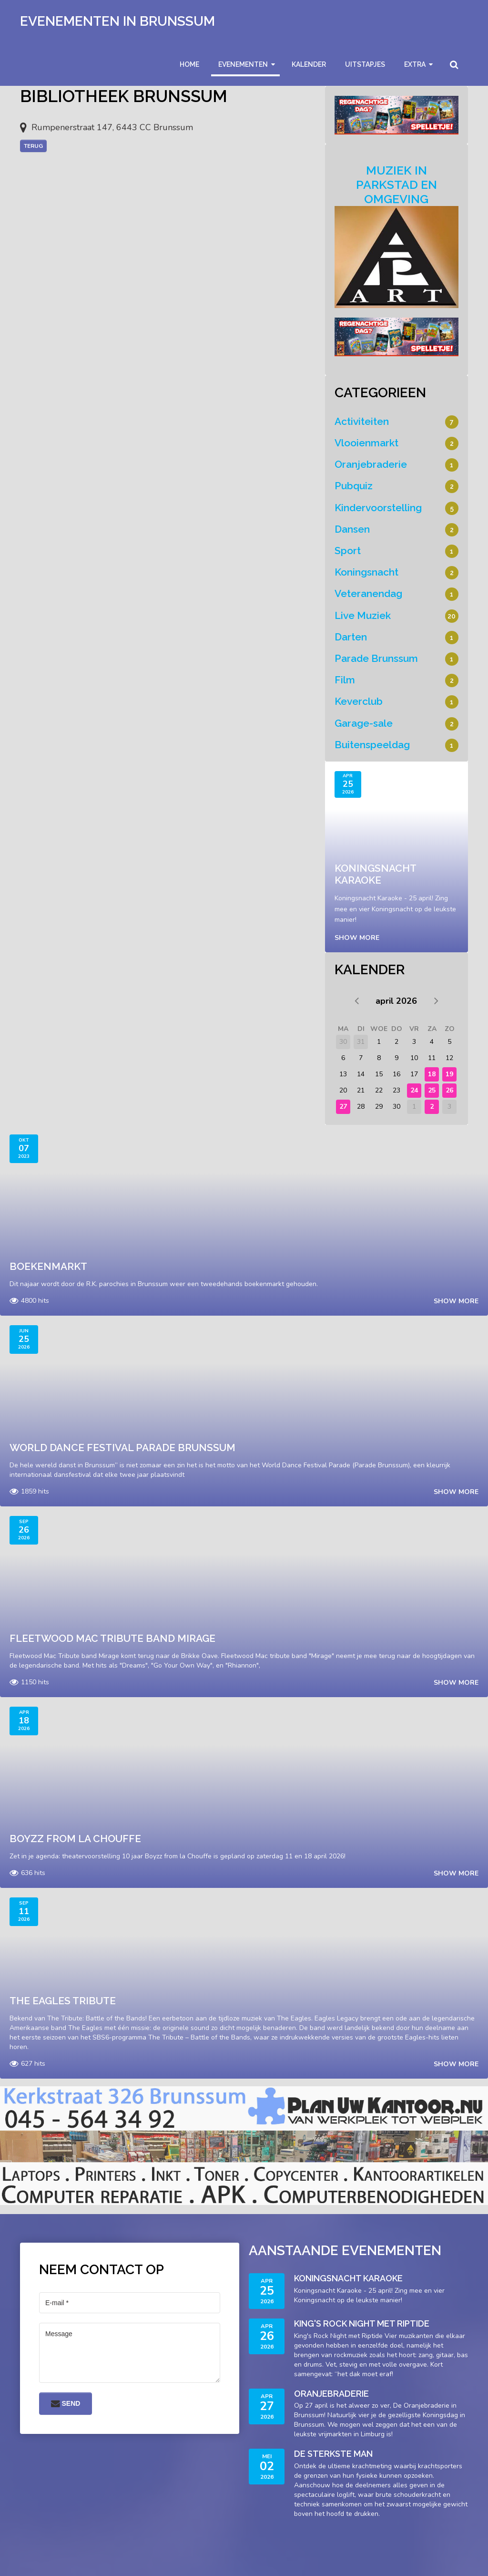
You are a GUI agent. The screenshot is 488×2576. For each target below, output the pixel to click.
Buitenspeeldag (372, 745)
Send (65, 2403)
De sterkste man (333, 2454)
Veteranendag (368, 593)
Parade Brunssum (376, 658)
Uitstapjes (365, 64)
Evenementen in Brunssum (117, 21)
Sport (348, 550)
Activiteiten (362, 421)
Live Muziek (363, 615)
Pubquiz (354, 486)
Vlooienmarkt (366, 443)
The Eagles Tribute (63, 2001)
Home (189, 64)
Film (345, 680)
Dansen (352, 529)
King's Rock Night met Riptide (361, 2323)
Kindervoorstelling (378, 508)
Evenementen (243, 64)
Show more (357, 937)
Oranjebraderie (371, 464)
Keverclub (359, 701)
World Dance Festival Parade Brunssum (122, 1447)
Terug (33, 146)
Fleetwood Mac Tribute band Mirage (112, 1638)
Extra (415, 64)
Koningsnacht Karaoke (375, 874)
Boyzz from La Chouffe (75, 1838)
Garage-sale (364, 723)
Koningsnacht (366, 572)
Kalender (309, 64)
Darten (351, 637)
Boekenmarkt (48, 1266)
